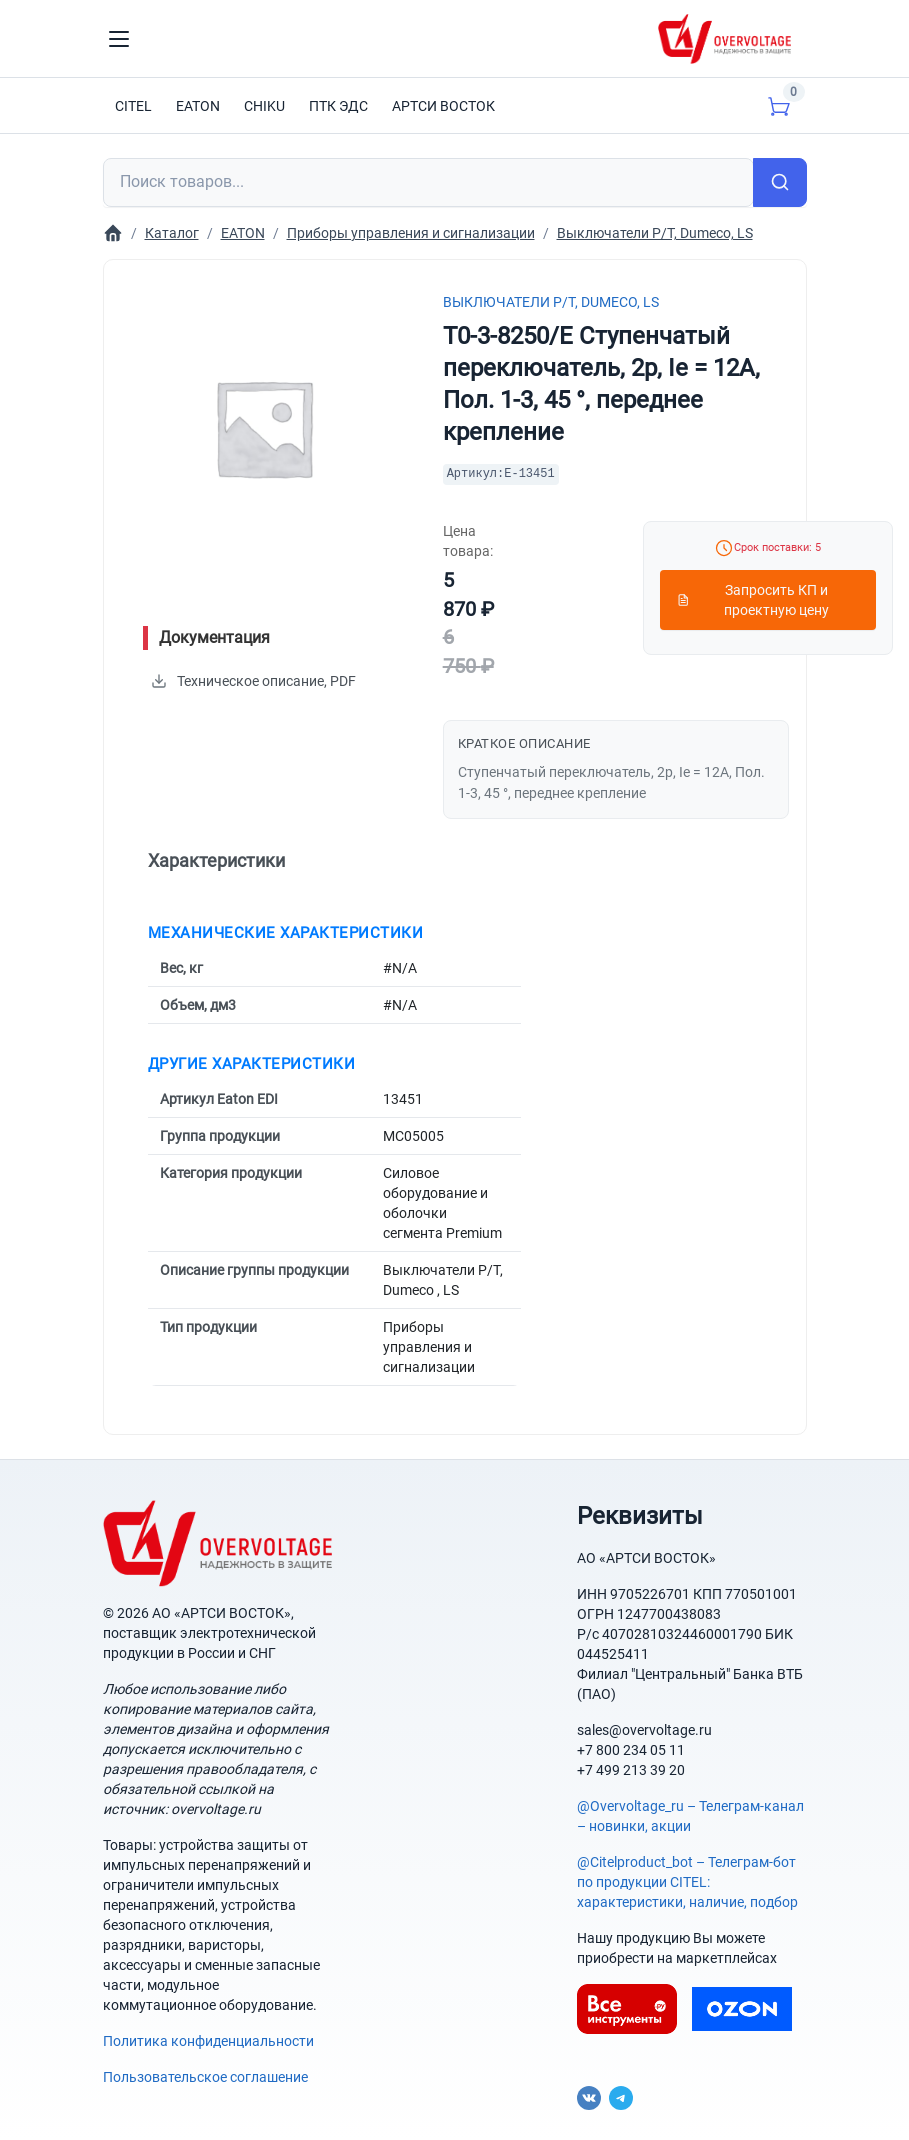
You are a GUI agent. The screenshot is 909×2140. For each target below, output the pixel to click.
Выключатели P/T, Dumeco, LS (551, 302)
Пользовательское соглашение (205, 2077)
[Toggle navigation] (119, 39)
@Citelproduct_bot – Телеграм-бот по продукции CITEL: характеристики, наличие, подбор (687, 1882)
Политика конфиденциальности (208, 2041)
